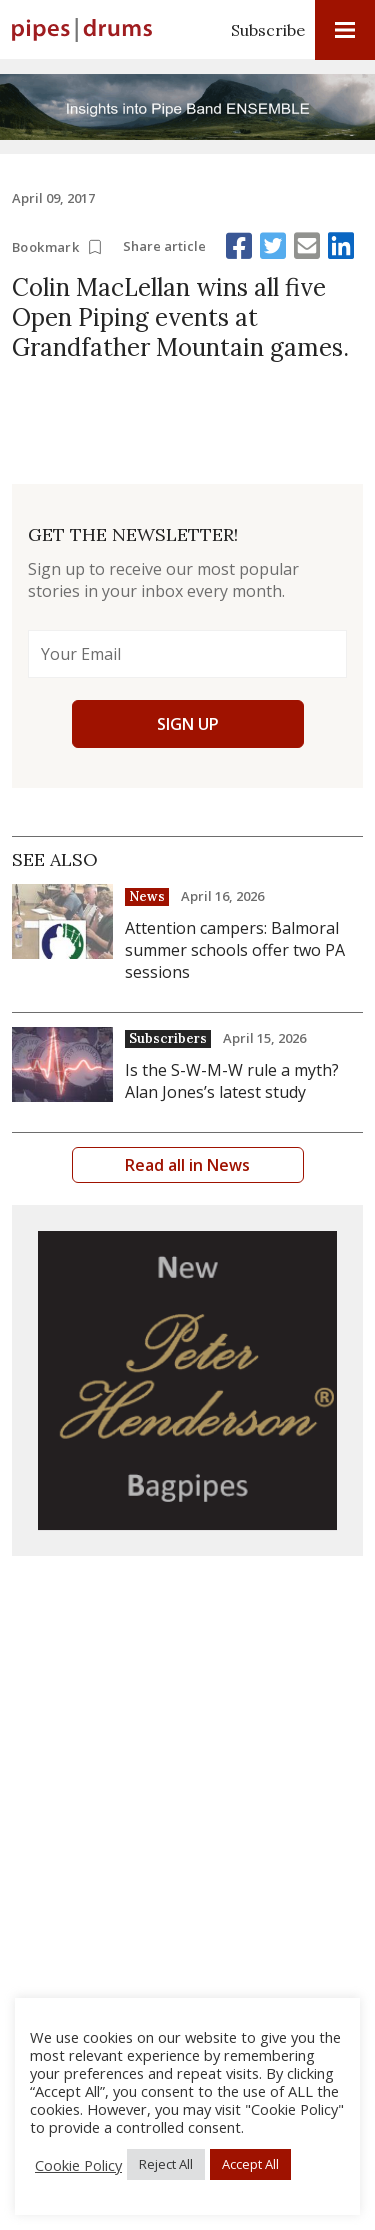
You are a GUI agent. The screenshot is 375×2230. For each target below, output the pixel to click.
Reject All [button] (166, 2164)
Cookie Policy (78, 2165)
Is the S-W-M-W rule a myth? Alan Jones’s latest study (232, 1081)
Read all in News (187, 1165)
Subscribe (268, 30)
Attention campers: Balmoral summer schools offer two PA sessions (235, 950)
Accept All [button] (250, 2164)
